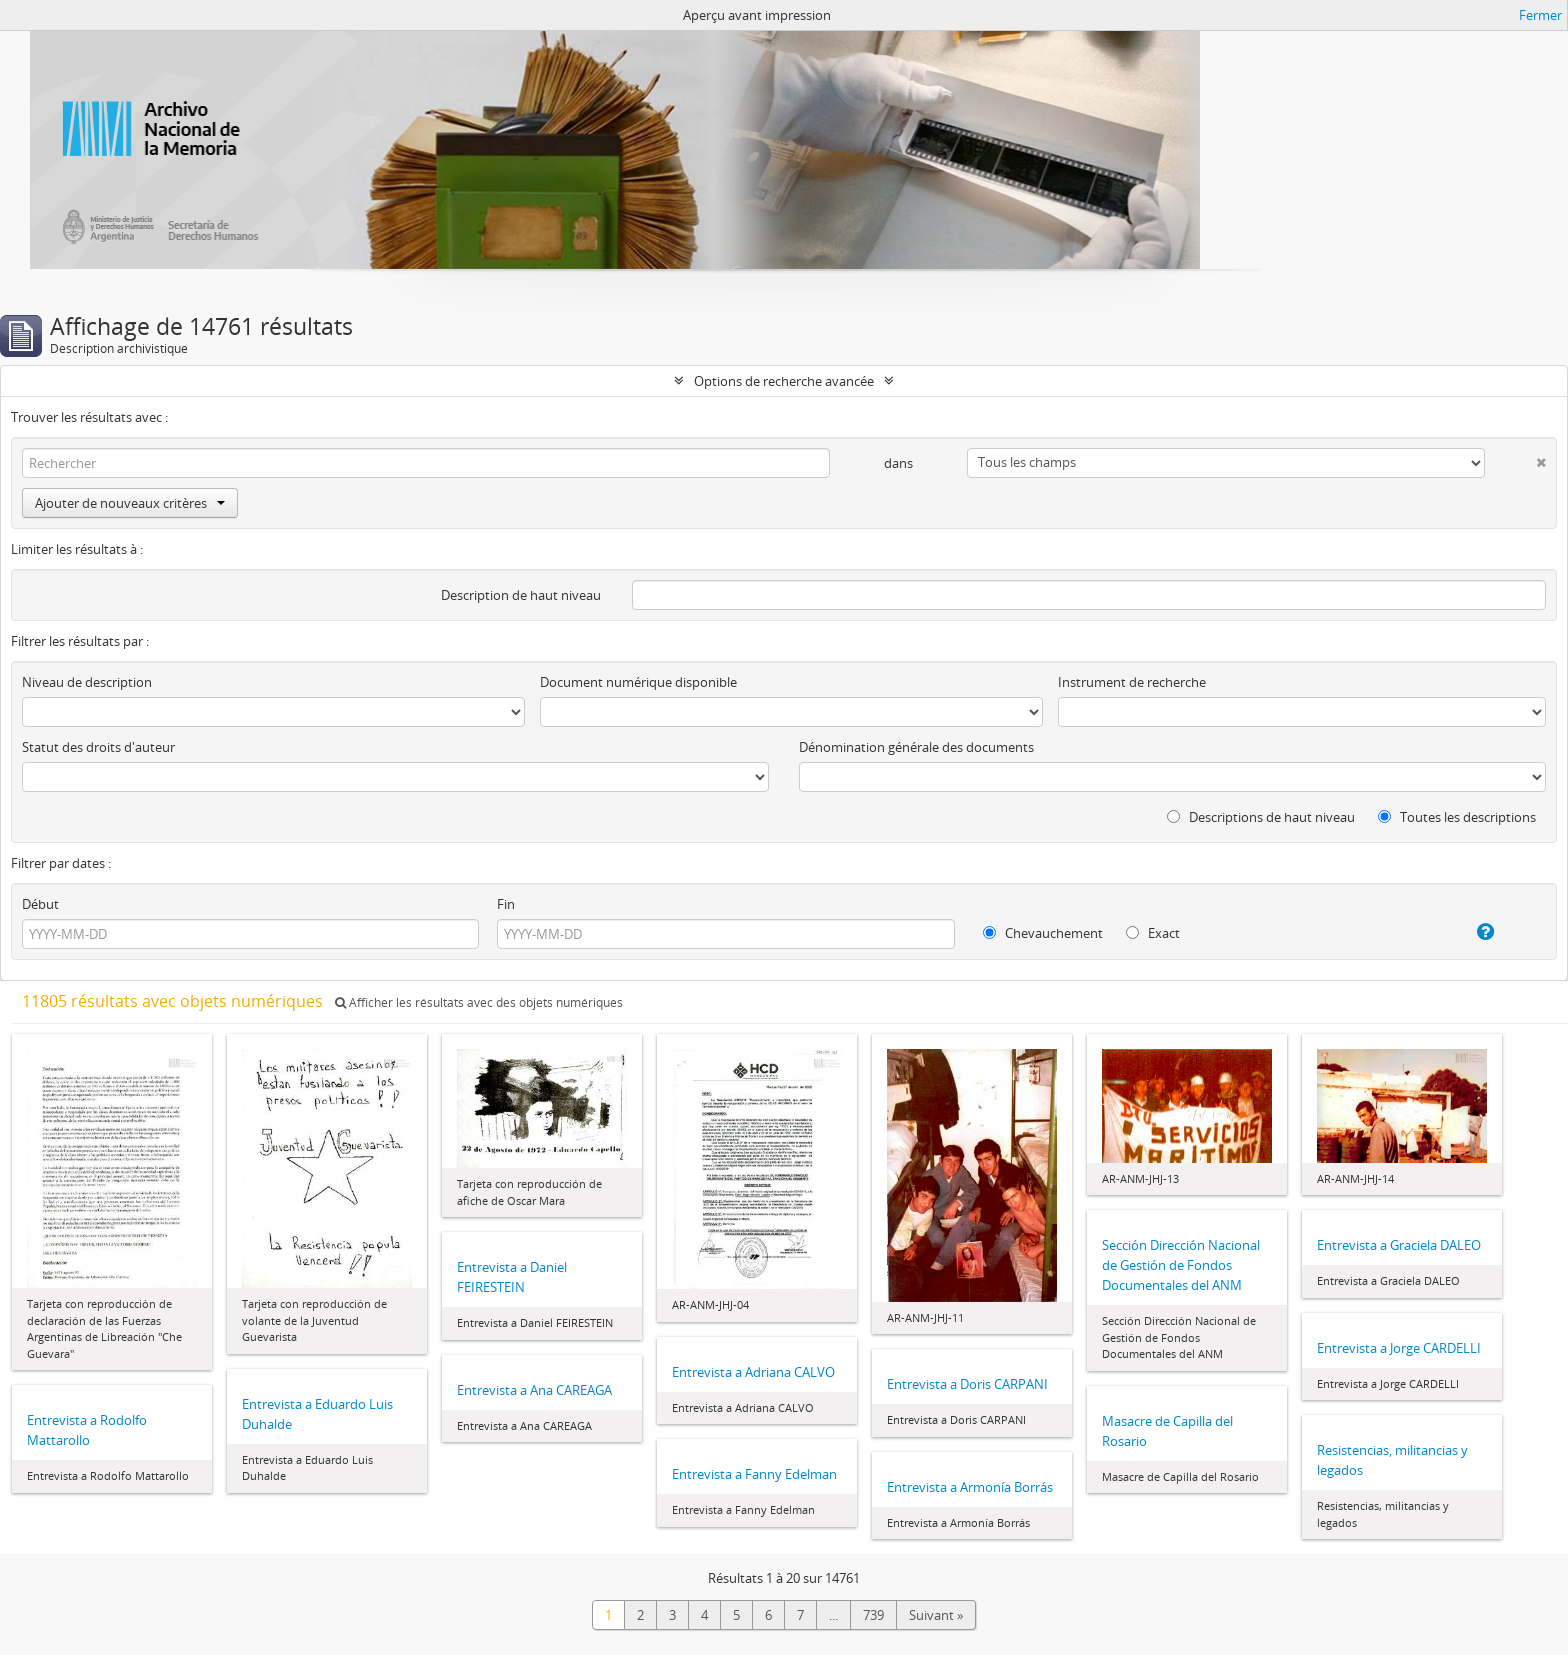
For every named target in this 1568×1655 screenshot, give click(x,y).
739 (873, 1615)
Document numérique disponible (638, 682)
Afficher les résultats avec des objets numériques (479, 1002)
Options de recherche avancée (784, 381)
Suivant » (936, 1615)
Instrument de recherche (1132, 682)
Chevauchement (1043, 933)
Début (40, 904)
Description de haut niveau (521, 595)
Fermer (1540, 15)
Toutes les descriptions (1457, 817)
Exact (1153, 933)
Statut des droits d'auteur (98, 747)
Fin (506, 904)
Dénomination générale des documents (916, 747)
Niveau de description (87, 682)
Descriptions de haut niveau (1261, 817)
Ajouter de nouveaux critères (130, 503)
